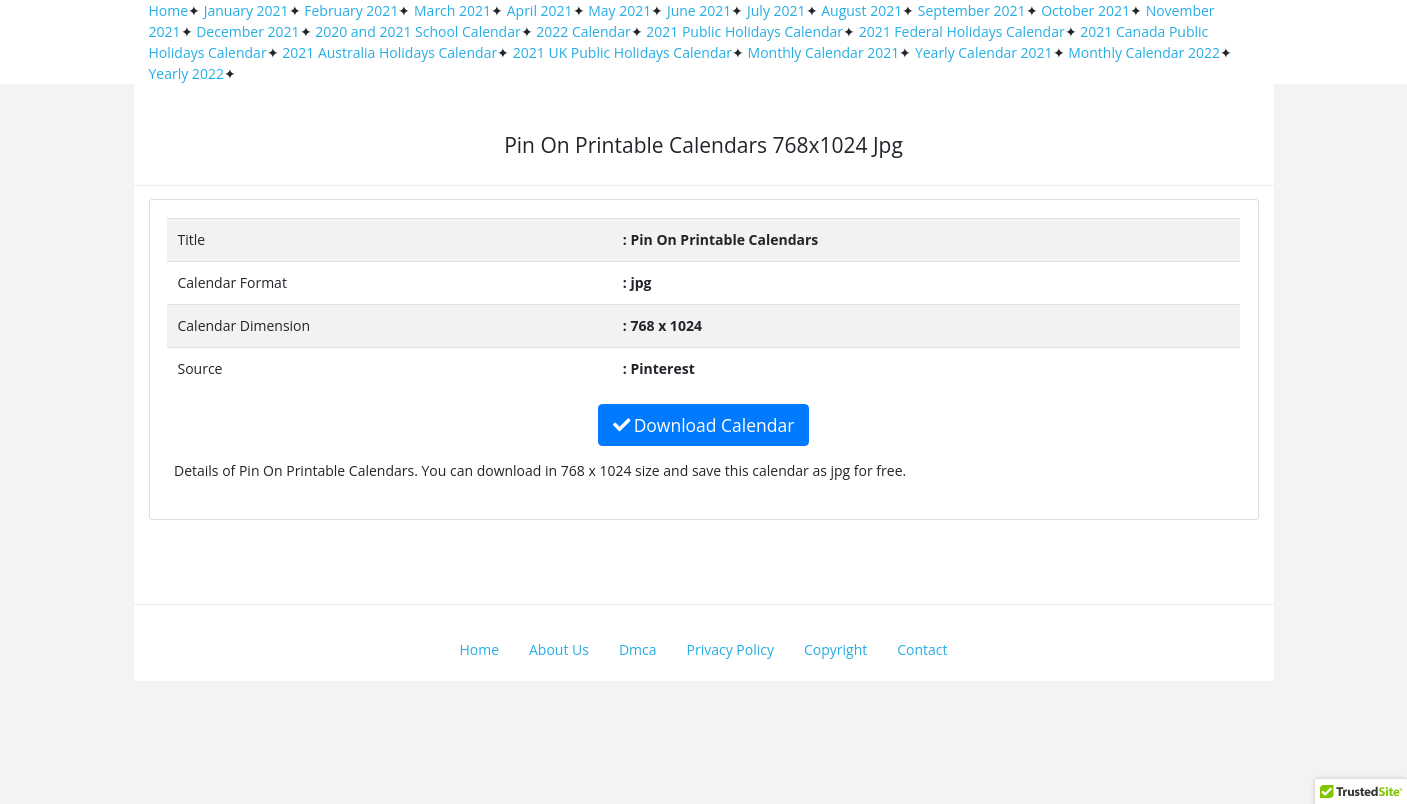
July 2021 (776, 10)
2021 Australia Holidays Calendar (389, 52)
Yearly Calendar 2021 (984, 52)
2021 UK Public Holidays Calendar (622, 52)
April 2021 (540, 10)
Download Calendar (704, 425)
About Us (559, 649)
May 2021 (619, 10)
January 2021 (246, 10)
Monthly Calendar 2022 (1144, 52)
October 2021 (1085, 10)
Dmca (638, 649)
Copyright (835, 649)
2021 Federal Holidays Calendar (962, 31)
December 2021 (247, 31)
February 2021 (351, 10)
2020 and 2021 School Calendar (418, 31)
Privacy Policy (730, 649)
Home (169, 10)
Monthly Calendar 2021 (824, 52)
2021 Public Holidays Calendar (744, 31)
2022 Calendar (583, 31)
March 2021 (452, 10)
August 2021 (861, 10)
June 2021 (699, 10)
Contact (922, 649)
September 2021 (972, 10)
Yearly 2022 (186, 73)
